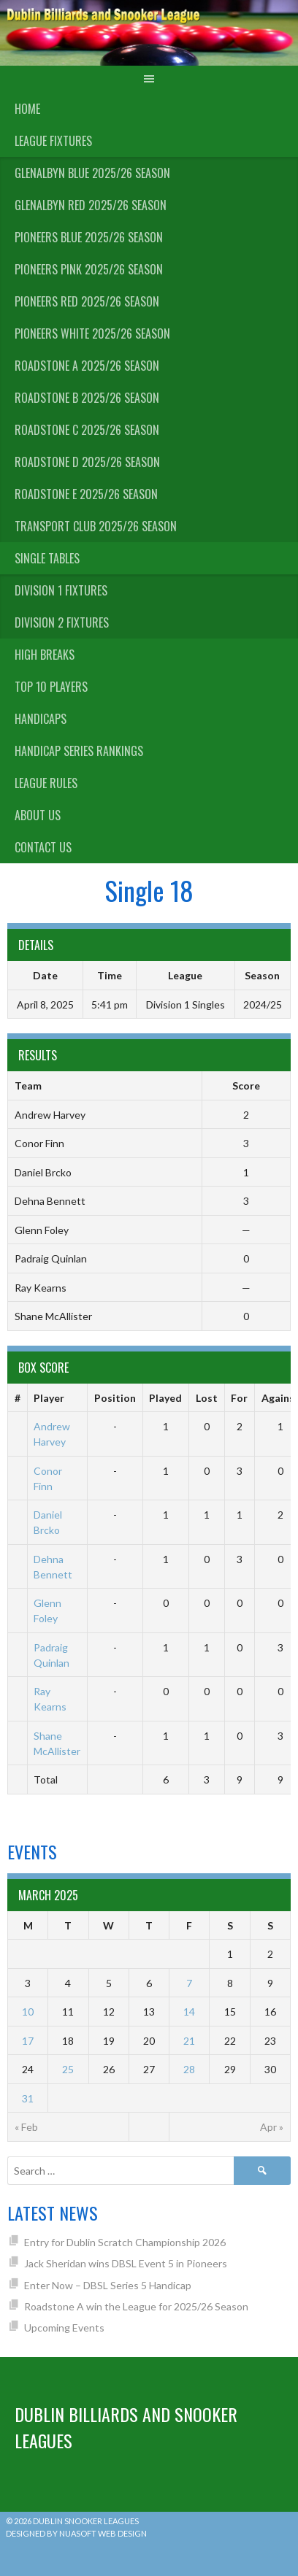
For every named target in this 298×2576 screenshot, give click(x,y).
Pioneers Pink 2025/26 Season (89, 269)
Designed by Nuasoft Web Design (76, 2533)
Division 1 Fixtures (61, 590)
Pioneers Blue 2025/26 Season (89, 237)
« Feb (26, 2127)
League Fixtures (53, 141)
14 (189, 2011)
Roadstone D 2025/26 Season (87, 462)
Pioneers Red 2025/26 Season (87, 301)
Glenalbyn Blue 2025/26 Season (92, 173)
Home (27, 108)
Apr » (271, 2127)
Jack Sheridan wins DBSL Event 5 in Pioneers (125, 2263)
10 (28, 2011)
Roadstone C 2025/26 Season (87, 430)
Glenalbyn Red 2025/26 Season (91, 205)
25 (68, 2069)
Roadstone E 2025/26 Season (86, 494)
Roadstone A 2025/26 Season (87, 365)
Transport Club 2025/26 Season (96, 526)
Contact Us (43, 847)
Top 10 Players (51, 686)
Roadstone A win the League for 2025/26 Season (136, 2306)
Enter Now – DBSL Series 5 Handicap (107, 2285)
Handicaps (40, 719)
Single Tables (47, 558)
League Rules (46, 783)
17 (28, 2041)
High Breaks (44, 654)
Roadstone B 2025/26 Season (87, 397)
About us (38, 815)
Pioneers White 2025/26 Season (92, 333)
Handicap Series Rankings (79, 751)
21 (189, 2041)
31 (28, 2098)
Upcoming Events (64, 2327)
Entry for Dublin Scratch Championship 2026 (125, 2242)
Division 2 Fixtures (62, 622)
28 (189, 2069)
